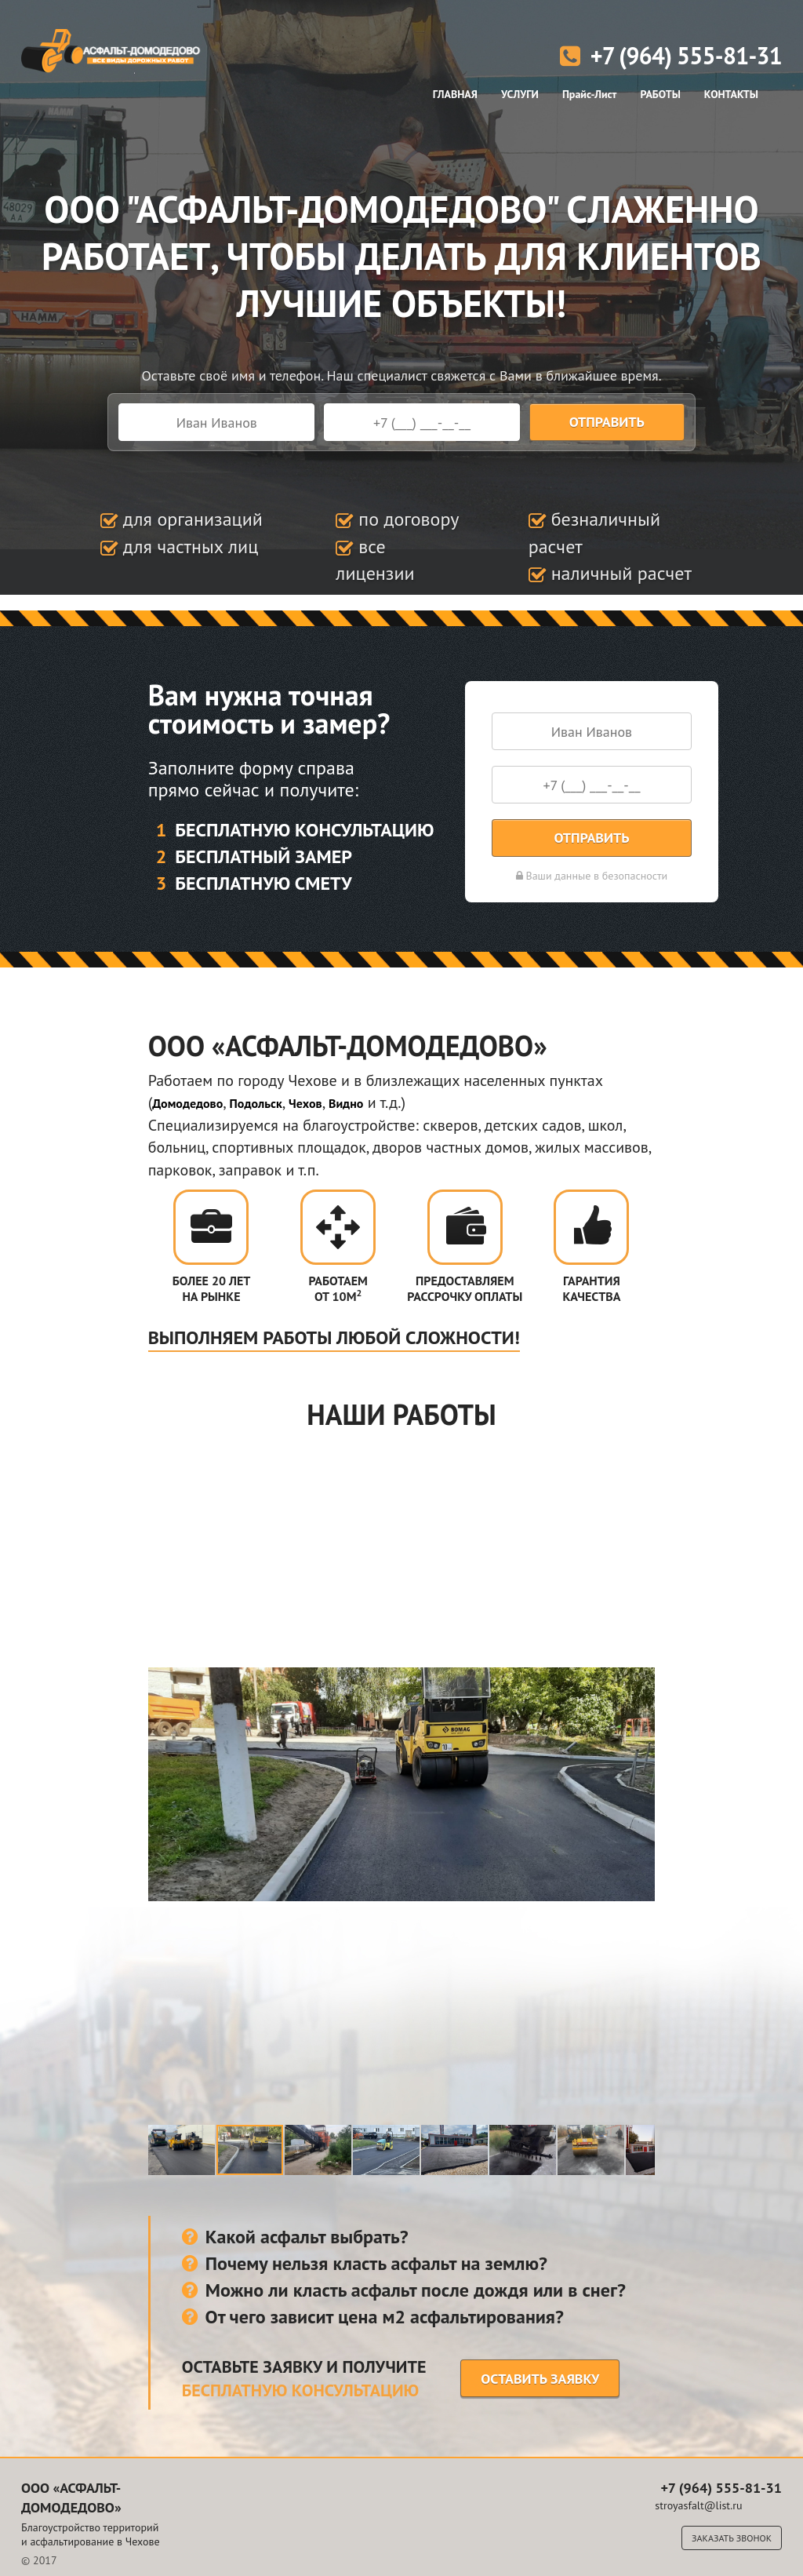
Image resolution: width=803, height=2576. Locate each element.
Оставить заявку (540, 2379)
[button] (162, 1784)
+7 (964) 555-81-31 (671, 55)
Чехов (305, 1103)
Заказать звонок (732, 2538)
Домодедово (187, 1103)
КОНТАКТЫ (731, 94)
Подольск (256, 1103)
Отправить (607, 422)
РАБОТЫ (660, 94)
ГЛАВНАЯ (455, 94)
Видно (346, 1103)
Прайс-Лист (589, 94)
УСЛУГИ (520, 94)
